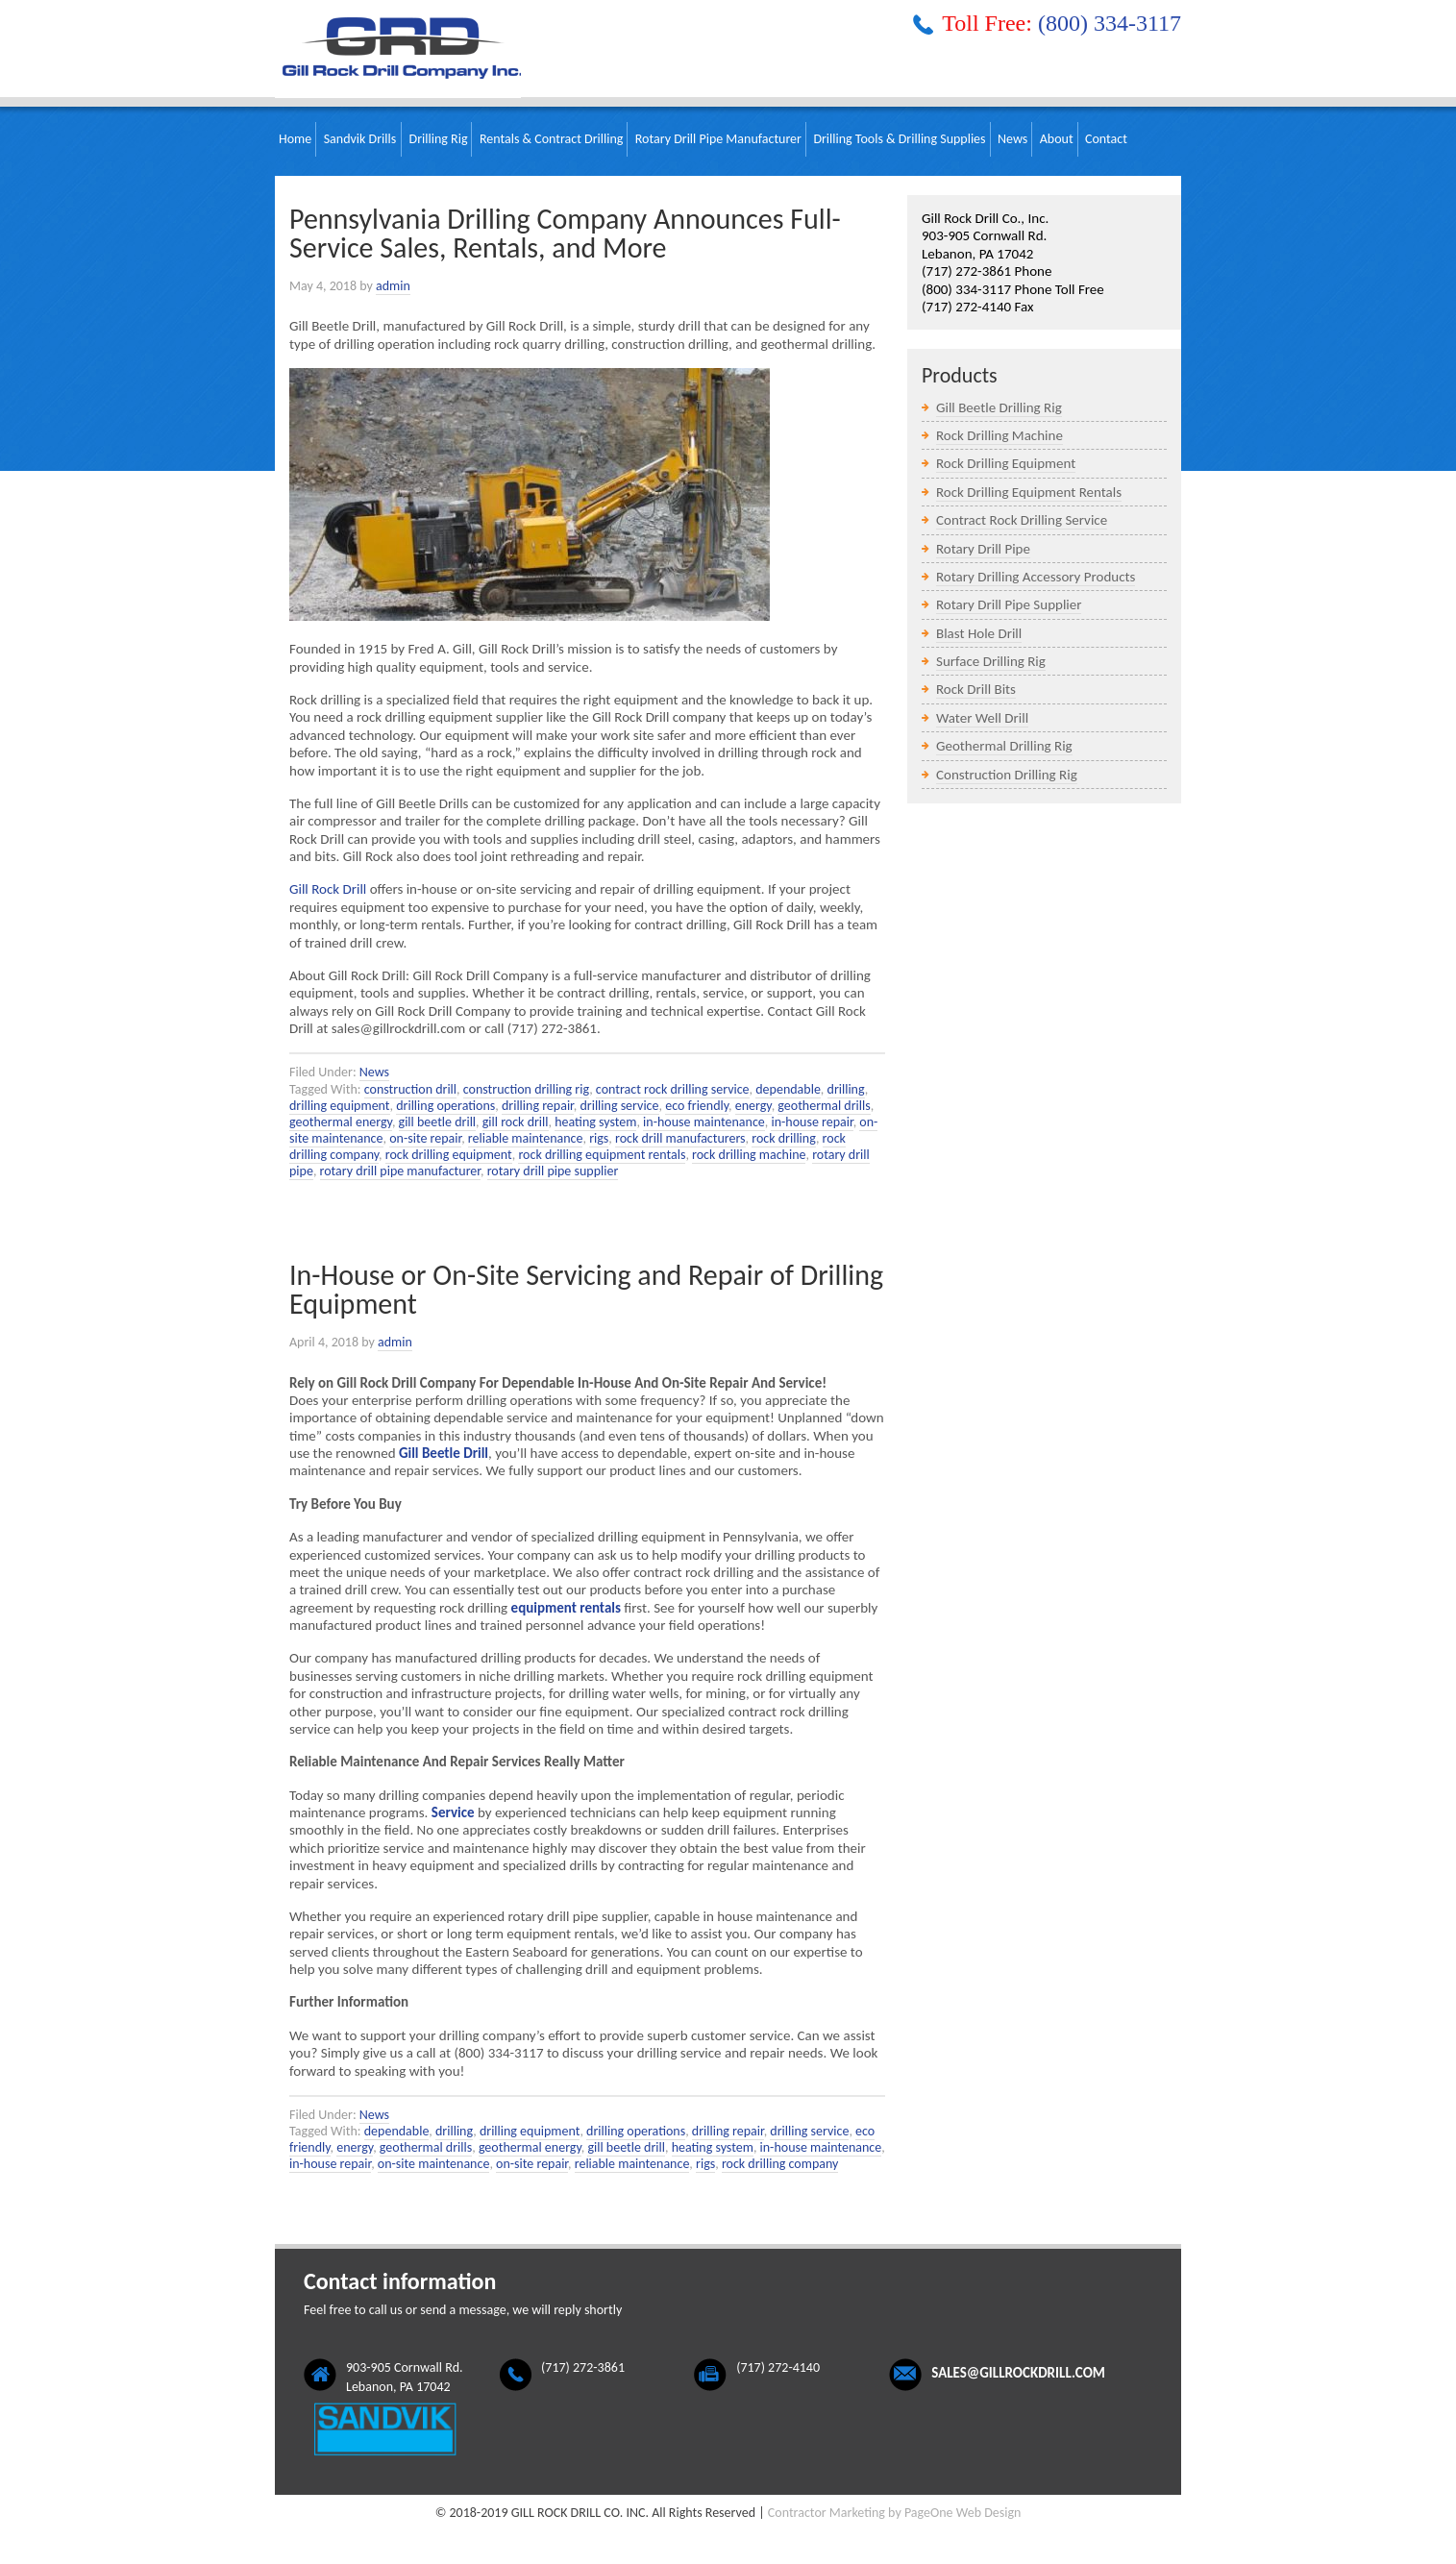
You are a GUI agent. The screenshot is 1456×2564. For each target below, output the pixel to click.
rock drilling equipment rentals (601, 1154)
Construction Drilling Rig (1006, 774)
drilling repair (538, 1105)
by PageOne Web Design (954, 2512)
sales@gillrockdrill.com (1018, 2372)
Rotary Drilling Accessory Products (1035, 576)
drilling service (619, 1105)
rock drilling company (780, 2164)
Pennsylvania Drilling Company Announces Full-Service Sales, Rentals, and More (565, 233)
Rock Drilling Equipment (1005, 463)
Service (453, 1812)
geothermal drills (823, 1105)
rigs (598, 1138)
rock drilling (784, 1138)
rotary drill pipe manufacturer (400, 1171)
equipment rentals (566, 1607)
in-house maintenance (704, 1122)
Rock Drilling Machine (999, 435)
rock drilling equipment (448, 1154)
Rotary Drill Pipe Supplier (1008, 604)
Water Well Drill (982, 718)
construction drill (410, 1089)
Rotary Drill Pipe (983, 548)
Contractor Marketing (826, 2512)
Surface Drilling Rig (991, 661)
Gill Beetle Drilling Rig (999, 407)
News (374, 1072)
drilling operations (445, 1105)
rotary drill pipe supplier (553, 1171)
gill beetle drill (438, 1122)
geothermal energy (340, 1122)
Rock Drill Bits (976, 689)
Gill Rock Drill (327, 889)
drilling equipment (339, 1105)
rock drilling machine (748, 1154)
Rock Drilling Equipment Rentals (1029, 492)
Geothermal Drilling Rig (1004, 745)
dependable (788, 1089)
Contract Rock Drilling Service (1021, 520)
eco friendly (696, 1105)
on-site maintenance (434, 2164)
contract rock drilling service (673, 1089)
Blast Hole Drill (979, 633)
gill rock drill (515, 1122)
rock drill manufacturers (680, 1138)
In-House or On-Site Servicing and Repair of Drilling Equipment (586, 1289)
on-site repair (425, 1138)
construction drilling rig (526, 1089)
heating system (595, 1122)
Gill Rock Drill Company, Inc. (398, 49)
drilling (846, 1089)
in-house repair (811, 1122)
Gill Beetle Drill (443, 1453)
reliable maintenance (525, 1138)
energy (753, 1105)
